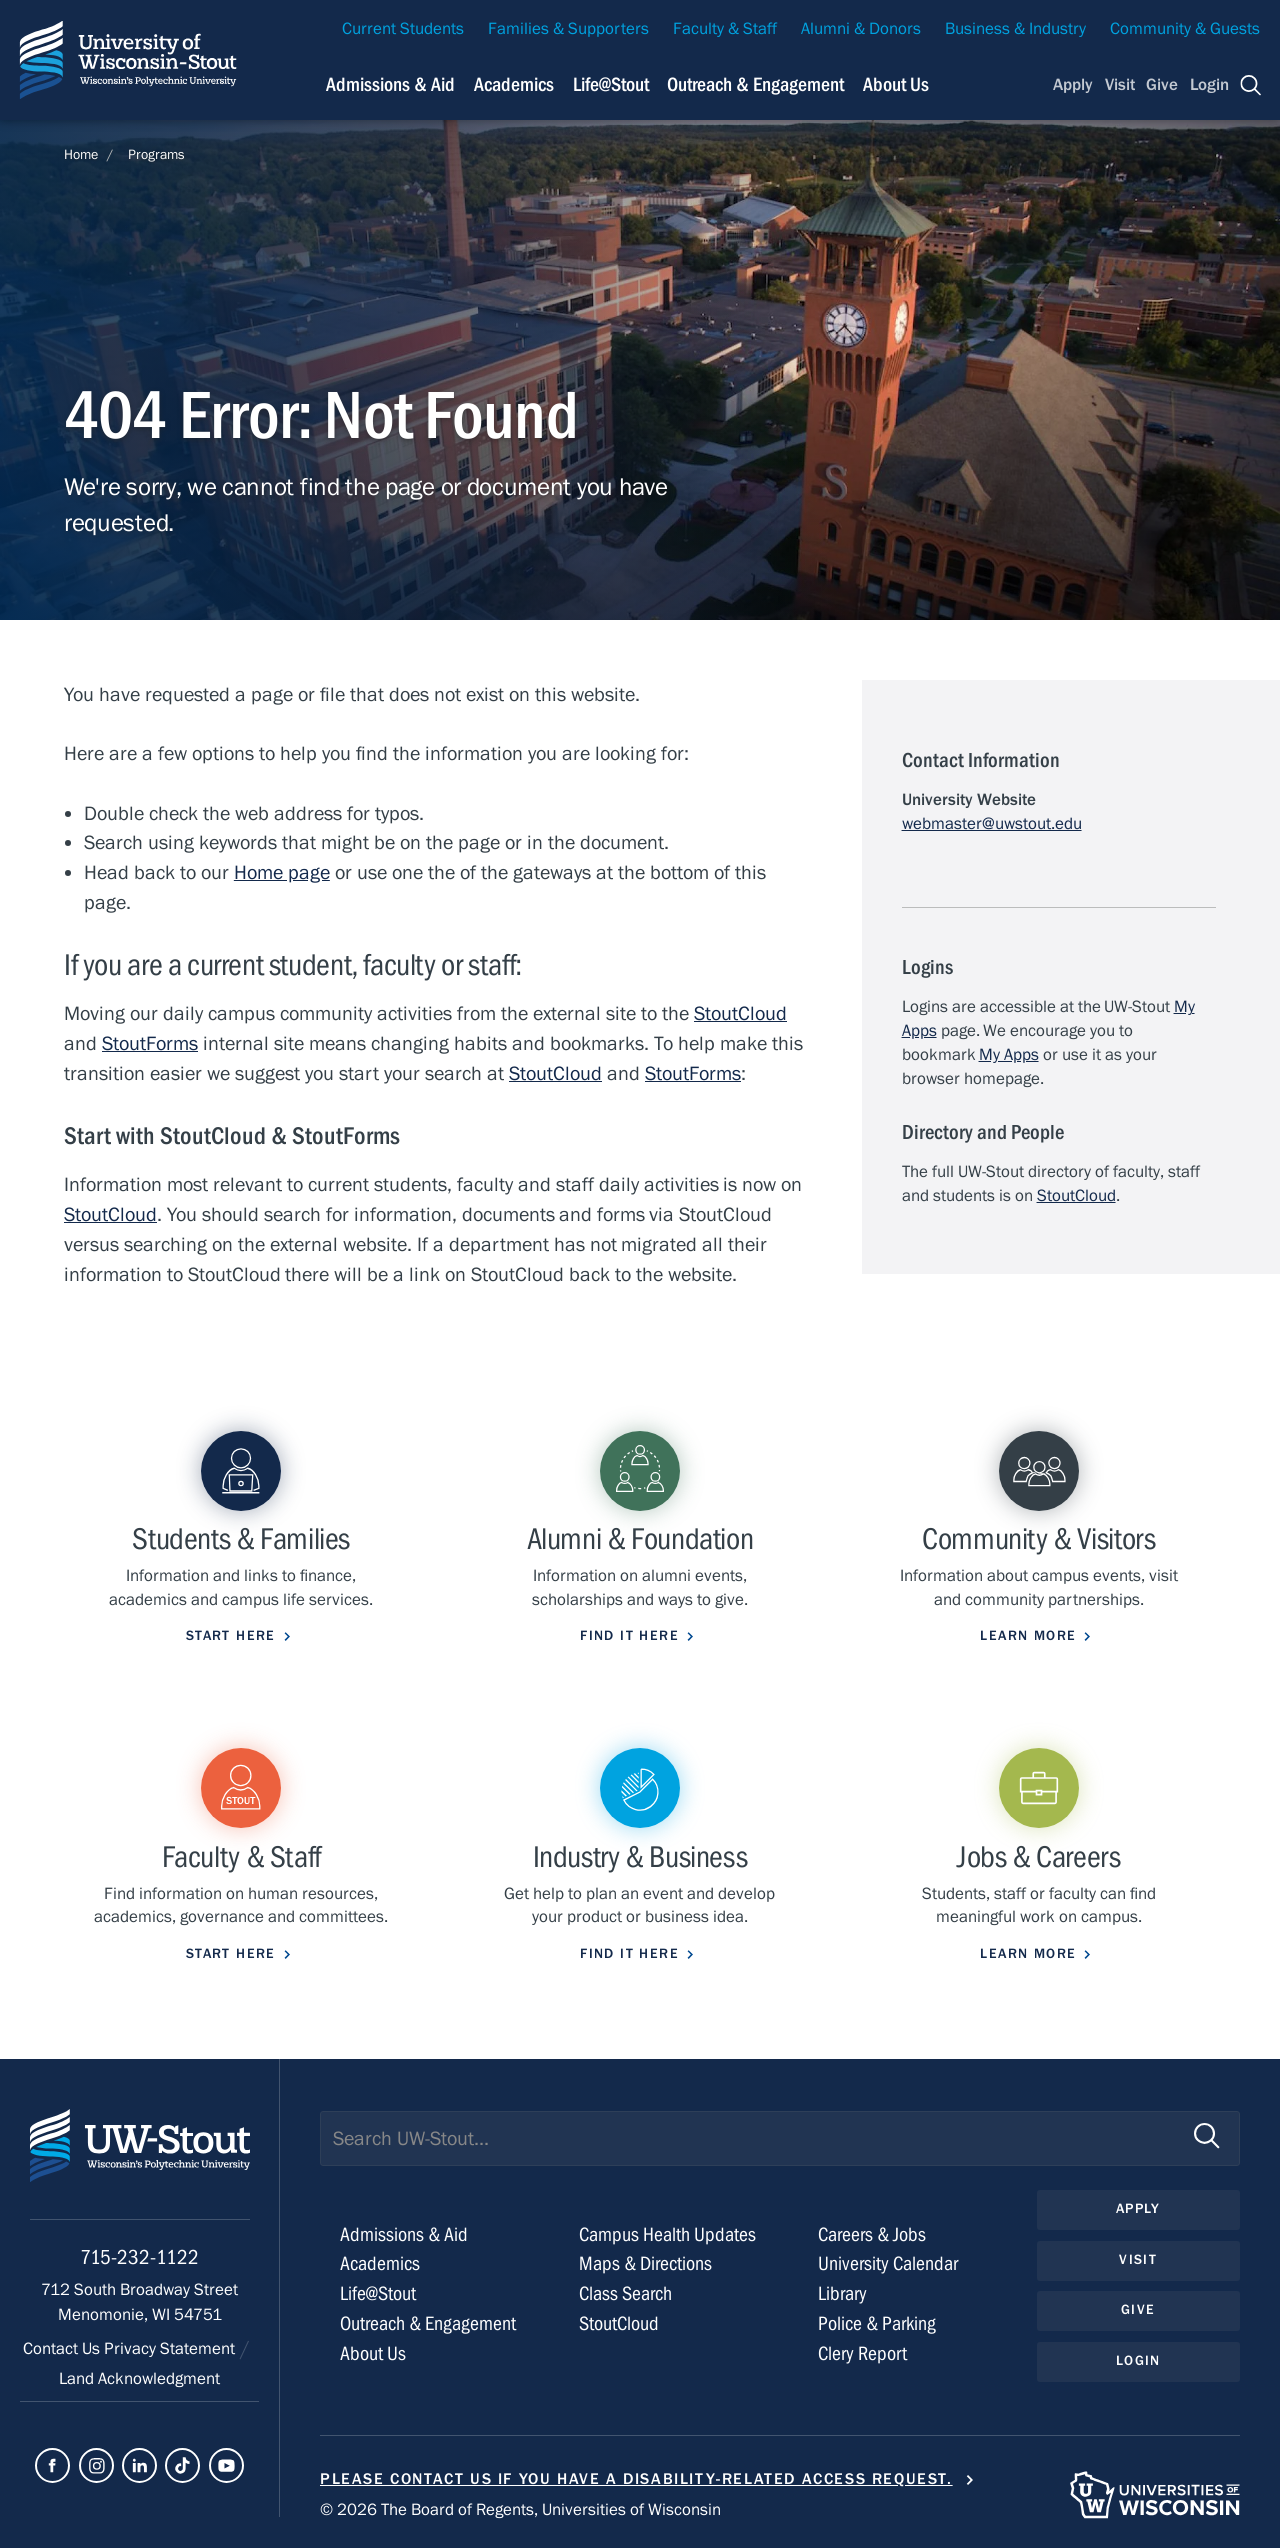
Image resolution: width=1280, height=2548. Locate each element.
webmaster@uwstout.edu (992, 824)
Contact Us (63, 2349)
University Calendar (888, 2263)
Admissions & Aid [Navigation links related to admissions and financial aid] (390, 84)
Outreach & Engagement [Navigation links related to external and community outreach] (755, 84)
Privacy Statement (171, 2349)
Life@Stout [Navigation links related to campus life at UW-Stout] (611, 84)
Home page (282, 872)
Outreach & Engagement (428, 2323)
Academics (380, 2263)
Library (842, 2293)
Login (1209, 85)
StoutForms (150, 1043)
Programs (156, 155)
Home (81, 155)
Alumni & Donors (861, 29)
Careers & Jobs (872, 2234)
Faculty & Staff (725, 29)
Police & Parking (877, 2323)
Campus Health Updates (667, 2234)
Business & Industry (1015, 29)
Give (1162, 85)
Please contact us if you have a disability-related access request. (636, 2479)
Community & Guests (1185, 29)
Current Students (403, 29)
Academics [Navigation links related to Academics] (514, 84)
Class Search (625, 2293)
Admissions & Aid (404, 2234)
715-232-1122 (139, 2257)
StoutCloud (740, 1013)
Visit (1120, 85)
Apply (1073, 85)
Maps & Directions (645, 2263)
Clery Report (862, 2353)
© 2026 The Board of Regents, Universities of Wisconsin (520, 2510)
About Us (896, 84)
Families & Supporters (568, 29)
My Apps (1009, 1055)
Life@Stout (378, 2293)
